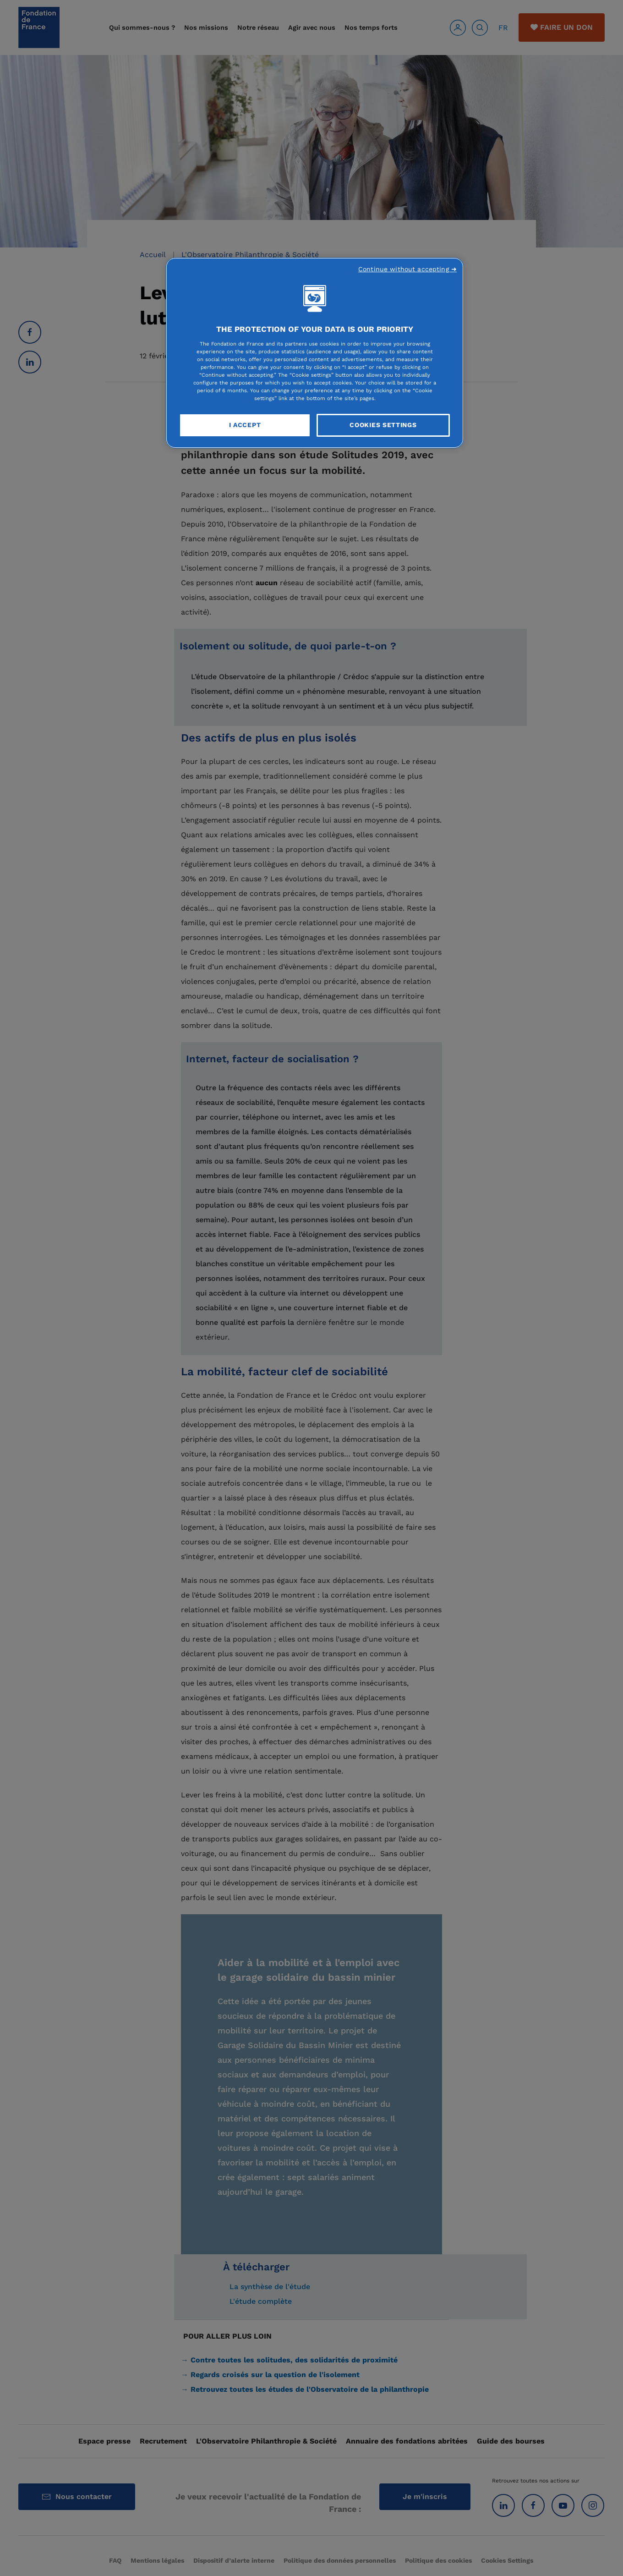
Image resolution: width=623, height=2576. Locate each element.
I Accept (245, 424)
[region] (315, 353)
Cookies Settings (383, 424)
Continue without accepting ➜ (407, 269)
